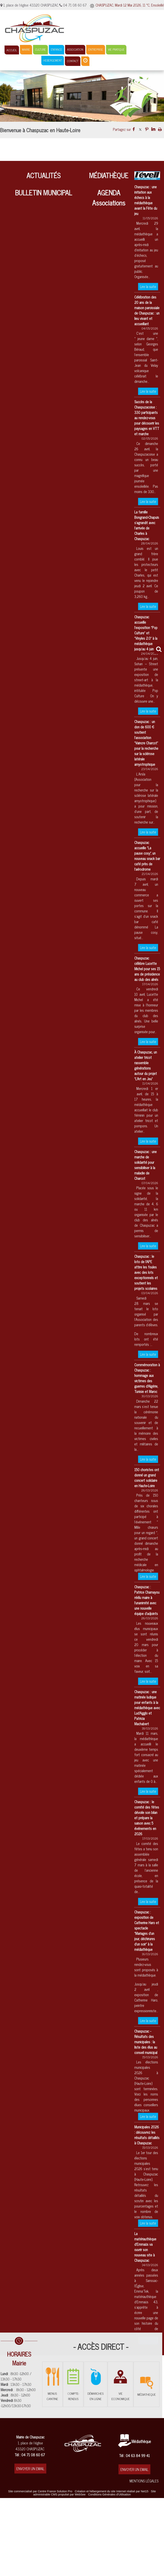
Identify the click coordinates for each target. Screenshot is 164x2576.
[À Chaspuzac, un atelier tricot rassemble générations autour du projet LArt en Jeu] (147, 2294)
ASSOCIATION (75, 49)
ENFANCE (56, 49)
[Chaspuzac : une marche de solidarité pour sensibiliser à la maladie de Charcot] (147, 2396)
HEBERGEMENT (52, 60)
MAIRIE (26, 49)
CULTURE (40, 49)
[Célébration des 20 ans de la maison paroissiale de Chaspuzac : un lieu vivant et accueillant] (147, 1541)
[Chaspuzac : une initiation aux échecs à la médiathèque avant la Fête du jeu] (147, 1434)
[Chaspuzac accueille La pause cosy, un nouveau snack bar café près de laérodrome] (147, 2092)
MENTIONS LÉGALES (144, 2481)
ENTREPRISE (95, 49)
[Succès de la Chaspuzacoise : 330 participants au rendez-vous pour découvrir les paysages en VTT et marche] (147, 1649)
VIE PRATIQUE (116, 49)
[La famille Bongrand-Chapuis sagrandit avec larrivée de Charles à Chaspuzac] (147, 1756)
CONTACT (72, 60)
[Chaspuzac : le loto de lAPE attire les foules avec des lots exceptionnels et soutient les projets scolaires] (147, 2503)
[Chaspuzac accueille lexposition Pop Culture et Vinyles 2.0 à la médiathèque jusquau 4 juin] (147, 1861)
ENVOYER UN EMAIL (30, 2469)
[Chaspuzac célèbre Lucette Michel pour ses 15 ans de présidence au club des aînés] (147, 2197)
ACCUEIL (12, 49)
